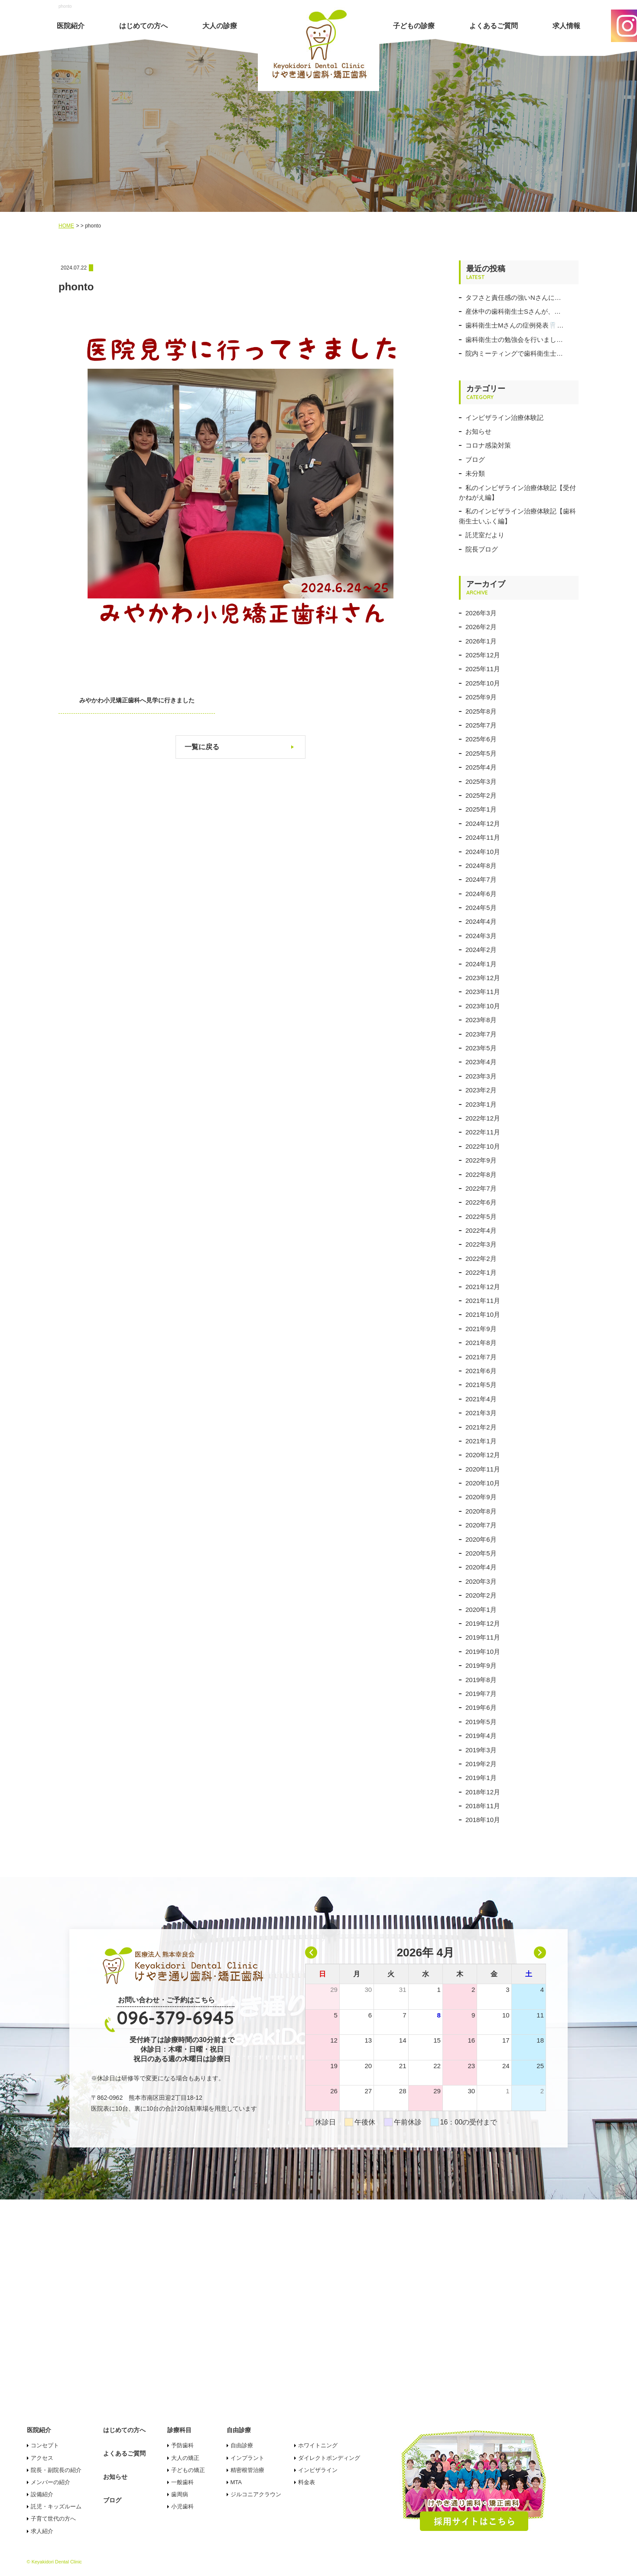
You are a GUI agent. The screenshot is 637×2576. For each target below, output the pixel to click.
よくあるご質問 (493, 25)
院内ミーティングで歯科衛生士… (514, 353)
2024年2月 (481, 949)
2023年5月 (481, 1048)
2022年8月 (481, 1174)
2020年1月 (481, 1609)
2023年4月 (481, 1061)
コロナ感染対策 (488, 445)
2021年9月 (481, 1328)
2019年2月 (481, 1763)
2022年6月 (481, 1202)
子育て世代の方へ (53, 2518)
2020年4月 (481, 1567)
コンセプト (45, 2445)
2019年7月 (481, 1693)
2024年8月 (481, 865)
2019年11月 (482, 1637)
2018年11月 (482, 1805)
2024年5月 (481, 907)
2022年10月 (482, 1146)
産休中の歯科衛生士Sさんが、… (513, 311)
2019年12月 (482, 1623)
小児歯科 (182, 2506)
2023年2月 (481, 1090)
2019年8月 (481, 1679)
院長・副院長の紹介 (56, 2470)
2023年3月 (481, 1076)
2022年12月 (482, 1118)
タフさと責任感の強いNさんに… (513, 297)
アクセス (42, 2458)
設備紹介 (42, 2494)
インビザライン (318, 2470)
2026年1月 (481, 641)
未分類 (475, 473)
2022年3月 (481, 1244)
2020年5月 (481, 1553)
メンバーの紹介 (50, 2482)
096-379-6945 (175, 2017)
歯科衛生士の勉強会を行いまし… (514, 339)
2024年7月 (481, 879)
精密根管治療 (247, 2470)
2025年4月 (481, 767)
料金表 (306, 2482)
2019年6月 (481, 1707)
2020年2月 (481, 1595)
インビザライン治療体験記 (504, 417)
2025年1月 (481, 809)
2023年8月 (481, 1019)
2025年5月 (481, 753)
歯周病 (179, 2494)
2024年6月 (481, 893)
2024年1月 (481, 964)
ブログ (475, 459)
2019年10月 (482, 1651)
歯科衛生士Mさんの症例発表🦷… (514, 325)
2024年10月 (482, 851)
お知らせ (478, 431)
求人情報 (566, 25)
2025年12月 (482, 655)
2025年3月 (481, 781)
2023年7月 (481, 1034)
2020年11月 (482, 1469)
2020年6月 (481, 1539)
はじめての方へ (143, 25)
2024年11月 (482, 837)
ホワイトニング (318, 2445)
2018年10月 (482, 1819)
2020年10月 (482, 1483)
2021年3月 (481, 1412)
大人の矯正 (185, 2458)
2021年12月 (482, 1286)
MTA (236, 2482)
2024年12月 (482, 823)
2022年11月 (482, 1132)
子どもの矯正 (188, 2470)
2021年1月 (481, 1441)
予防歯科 (182, 2445)
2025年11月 (482, 668)
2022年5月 (481, 1216)
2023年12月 (482, 977)
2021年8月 (481, 1342)
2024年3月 (481, 935)
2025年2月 (481, 795)
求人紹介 (42, 2531)
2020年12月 (482, 1455)
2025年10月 (482, 683)
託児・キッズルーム (56, 2506)
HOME (66, 226)
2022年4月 (481, 1230)
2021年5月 (481, 1384)
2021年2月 (481, 1427)
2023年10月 (482, 1006)
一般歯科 (182, 2482)
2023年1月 (481, 1104)
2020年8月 (481, 1511)
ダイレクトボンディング (329, 2458)
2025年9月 (481, 697)
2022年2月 (481, 1258)
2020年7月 (481, 1525)
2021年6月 (481, 1370)
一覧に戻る (202, 746)
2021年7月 (481, 1357)
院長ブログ (481, 549)
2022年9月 (481, 1160)
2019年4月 (481, 1735)
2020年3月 (481, 1581)
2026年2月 (481, 626)
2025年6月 (481, 739)
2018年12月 (482, 1792)
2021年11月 (482, 1300)
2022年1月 (481, 1272)
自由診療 (242, 2445)
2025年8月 (481, 711)
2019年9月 (481, 1665)
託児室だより (484, 535)
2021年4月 (481, 1399)
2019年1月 (481, 1777)
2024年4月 (481, 921)
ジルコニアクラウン (256, 2494)
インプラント (247, 2458)
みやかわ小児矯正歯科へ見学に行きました (137, 700)
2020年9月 (481, 1497)
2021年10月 (482, 1314)
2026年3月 (481, 613)
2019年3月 (481, 1750)
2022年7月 (481, 1188)
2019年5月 (481, 1721)
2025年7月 (481, 725)
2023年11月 (482, 991)
